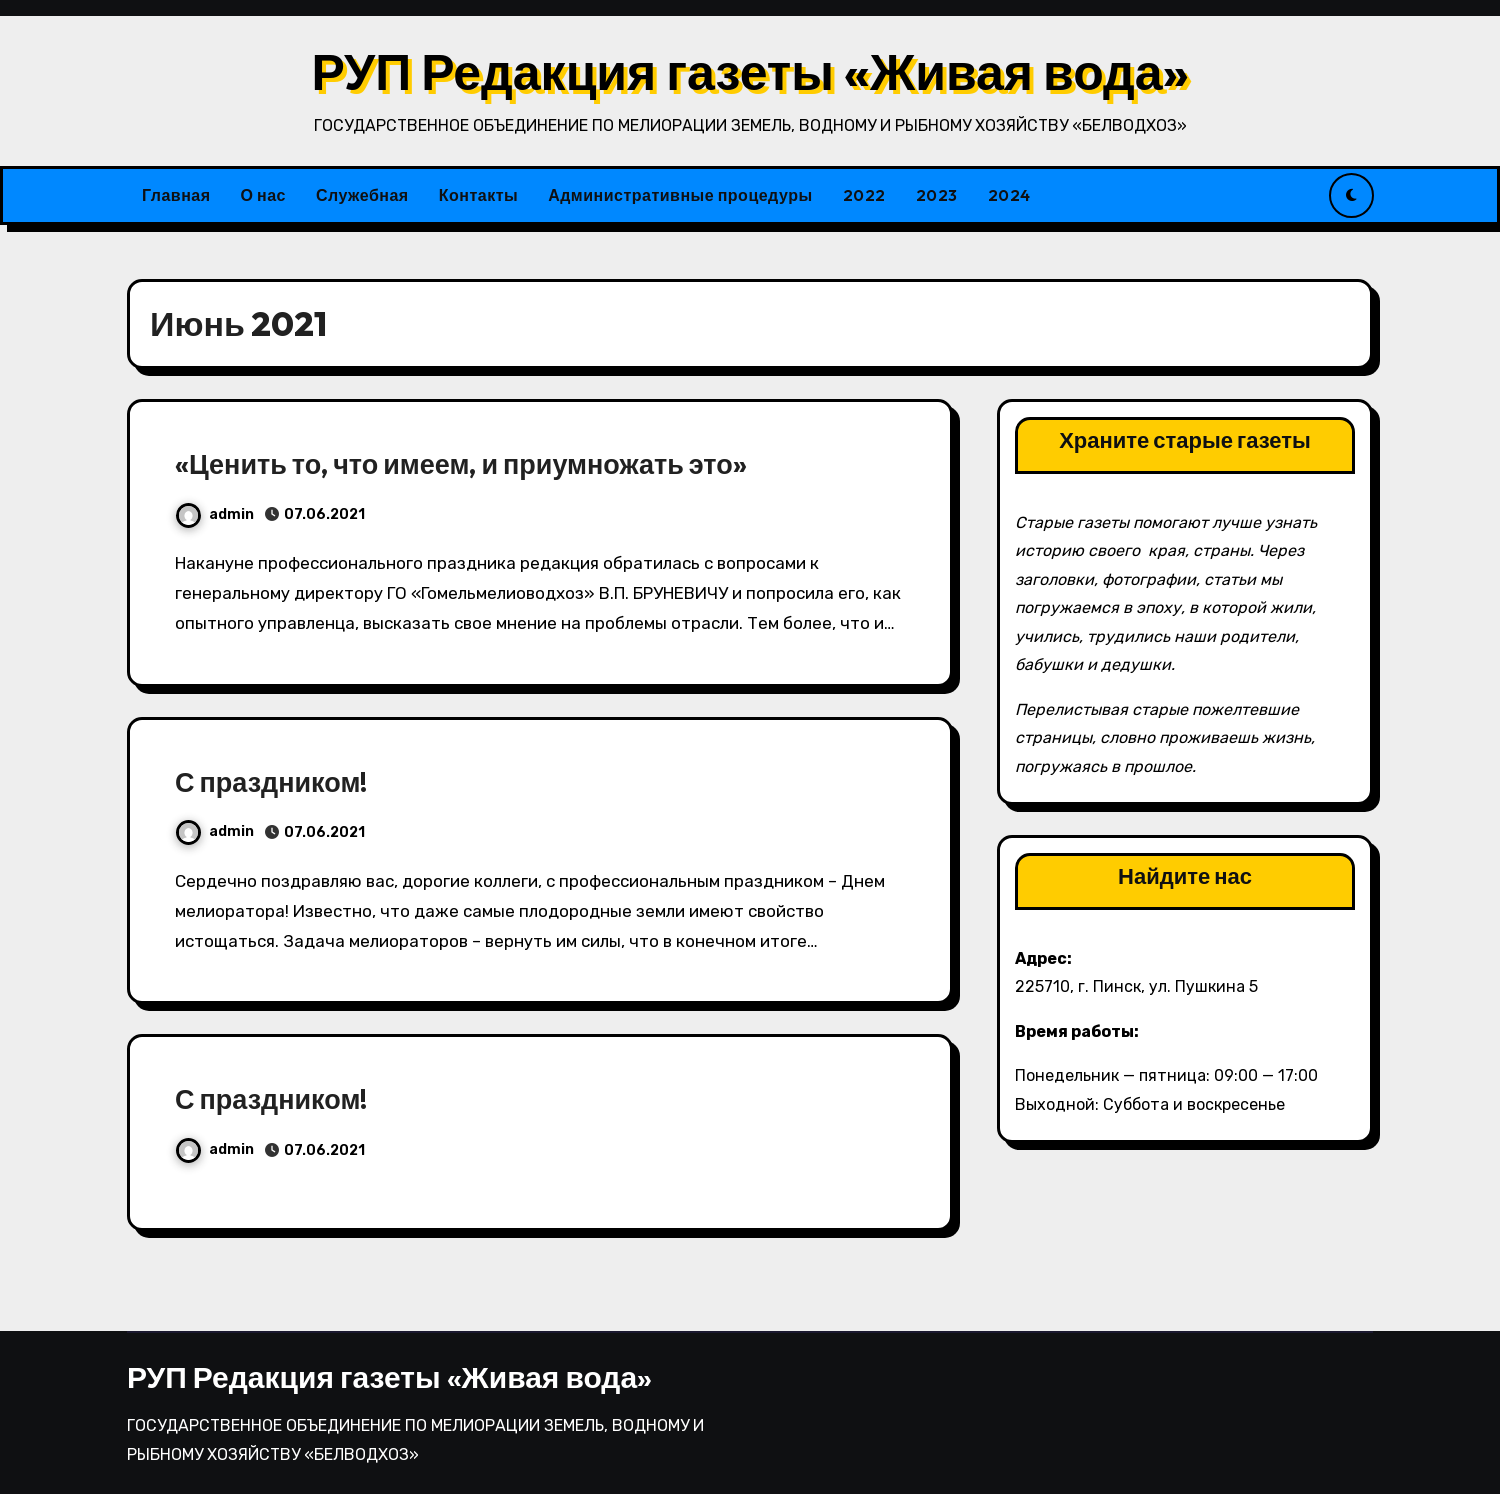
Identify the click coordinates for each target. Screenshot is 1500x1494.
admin (215, 514)
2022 (864, 195)
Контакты (478, 195)
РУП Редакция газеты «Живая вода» (749, 71)
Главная (176, 195)
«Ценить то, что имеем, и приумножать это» (461, 464)
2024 (1009, 195)
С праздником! (271, 782)
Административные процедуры (680, 195)
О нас (263, 195)
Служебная (362, 195)
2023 (937, 195)
